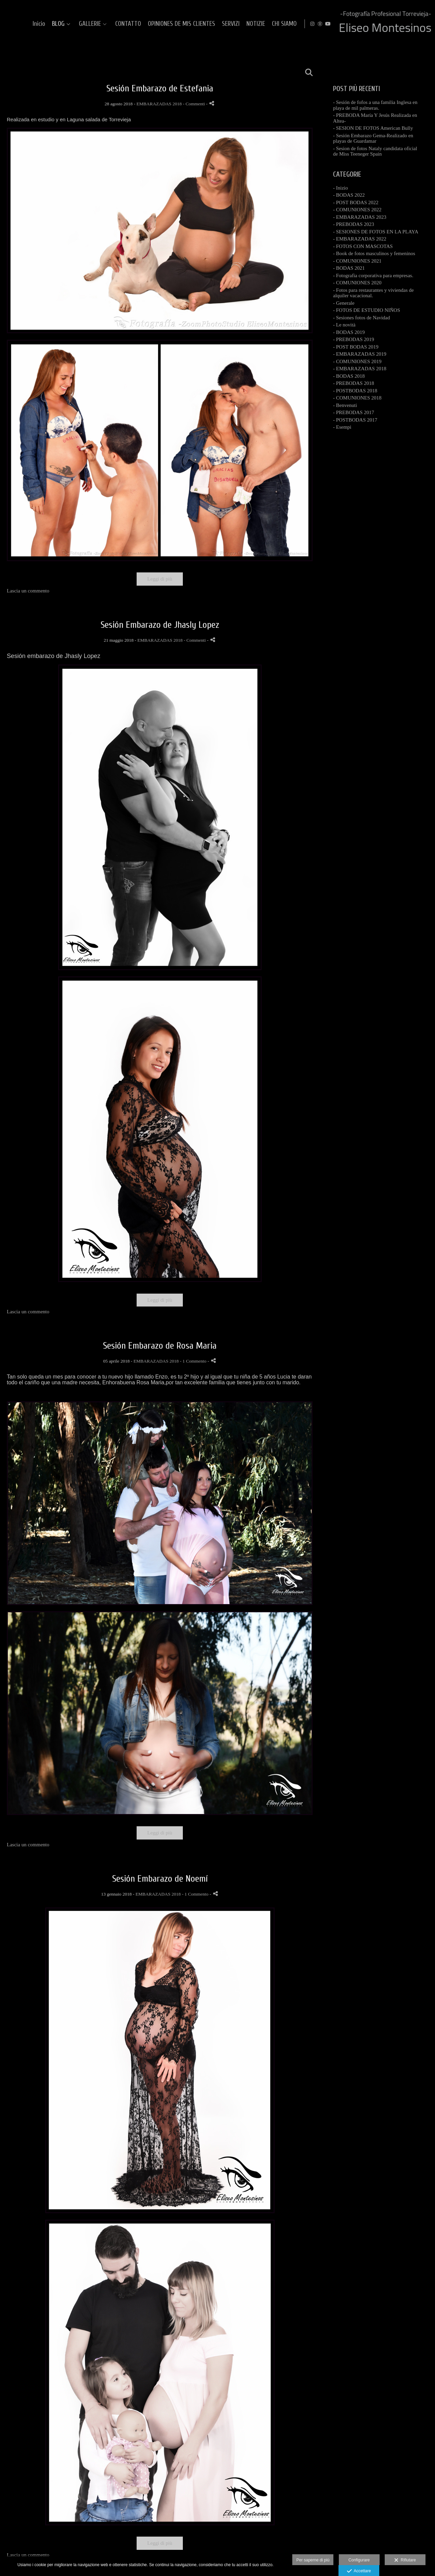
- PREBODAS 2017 (353, 412)
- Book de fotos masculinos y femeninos (374, 253)
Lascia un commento (28, 590)
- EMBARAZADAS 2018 (359, 368)
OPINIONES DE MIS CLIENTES (295, 24)
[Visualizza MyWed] (416, 23)
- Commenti (194, 103)
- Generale (343, 303)
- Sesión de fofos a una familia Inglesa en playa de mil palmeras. (375, 105)
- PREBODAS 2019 (353, 339)
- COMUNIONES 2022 (357, 209)
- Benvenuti (345, 405)
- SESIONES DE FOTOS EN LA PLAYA (375, 231)
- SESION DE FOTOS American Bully (373, 128)
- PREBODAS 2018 (353, 383)
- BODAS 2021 (349, 268)
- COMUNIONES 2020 (357, 282)
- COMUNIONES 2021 (357, 261)
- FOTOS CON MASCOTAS (363, 246)
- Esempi (342, 427)
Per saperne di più (312, 2560)
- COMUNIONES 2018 (357, 398)
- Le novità (344, 324)
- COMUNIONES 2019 (357, 361)
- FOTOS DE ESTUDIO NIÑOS (366, 310)
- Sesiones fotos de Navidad (361, 317)
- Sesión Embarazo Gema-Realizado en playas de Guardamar (373, 138)
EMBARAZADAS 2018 (159, 103)
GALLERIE (204, 24)
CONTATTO (242, 24)
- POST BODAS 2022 (356, 202)
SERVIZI (345, 24)
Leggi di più (159, 579)
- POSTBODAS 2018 (355, 390)
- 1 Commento (193, 1361)
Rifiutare (405, 2560)
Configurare (359, 2560)
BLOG (172, 24)
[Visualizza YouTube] (424, 23)
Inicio (153, 24)
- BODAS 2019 (349, 332)
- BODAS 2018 (349, 376)
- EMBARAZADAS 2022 (359, 239)
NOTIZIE (370, 24)
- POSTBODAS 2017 (355, 420)
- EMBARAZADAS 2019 (359, 354)
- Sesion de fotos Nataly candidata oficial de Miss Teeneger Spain (375, 151)
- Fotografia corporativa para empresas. (373, 275)
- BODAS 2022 (349, 195)
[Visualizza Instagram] (408, 23)
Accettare (359, 2571)
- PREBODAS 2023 (353, 224)
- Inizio (340, 188)
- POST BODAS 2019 (356, 347)
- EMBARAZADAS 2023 (359, 217)
